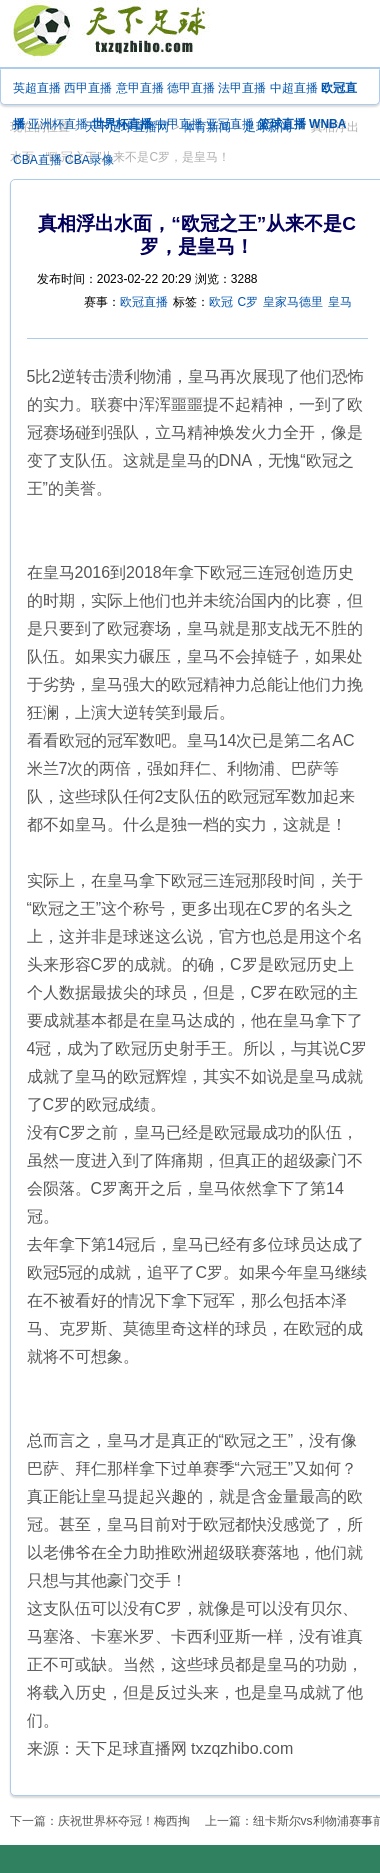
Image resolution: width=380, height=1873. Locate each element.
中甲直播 (179, 124)
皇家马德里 (293, 302)
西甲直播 (88, 88)
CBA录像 (89, 160)
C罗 (248, 302)
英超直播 (37, 88)
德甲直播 (191, 88)
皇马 (340, 302)
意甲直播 (140, 88)
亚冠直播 (230, 124)
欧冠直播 (144, 302)
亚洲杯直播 (58, 124)
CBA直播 (37, 160)
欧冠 (221, 302)
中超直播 (294, 88)
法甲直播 (242, 88)
